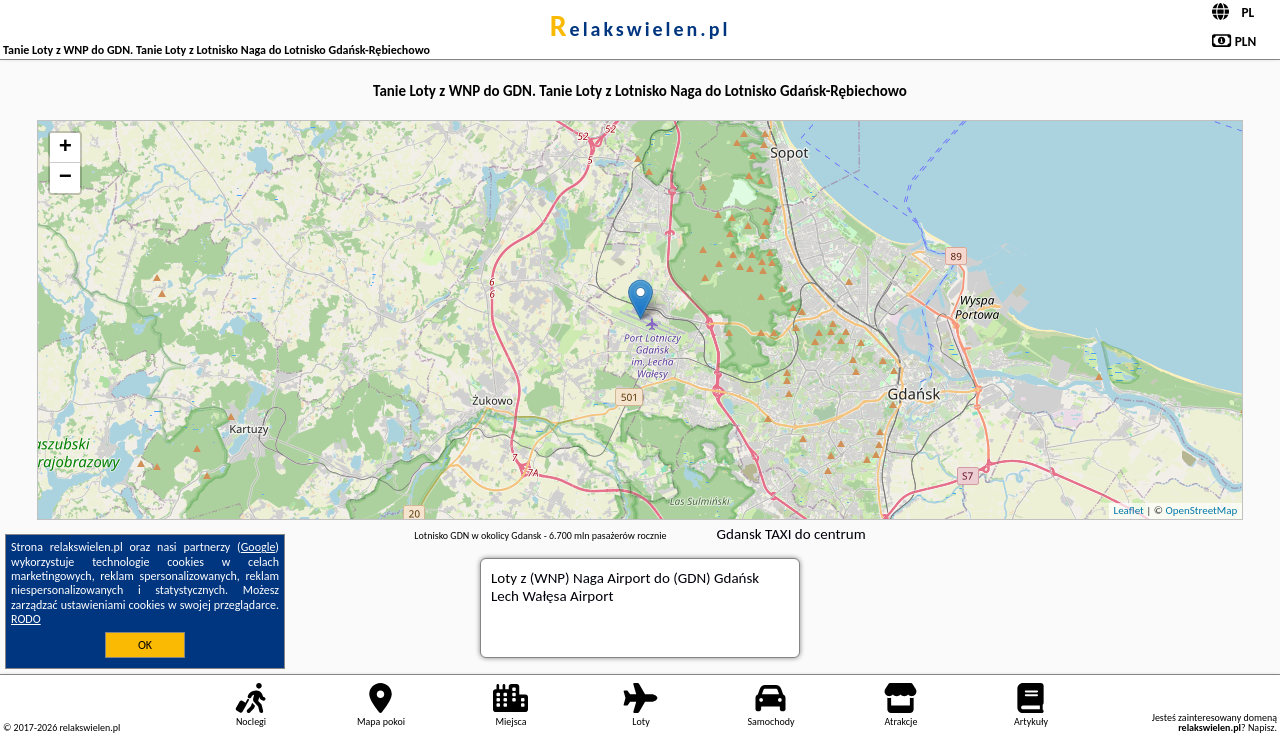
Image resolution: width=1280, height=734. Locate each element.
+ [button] (65, 148)
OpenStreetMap (1201, 510)
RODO (26, 619)
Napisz (1261, 727)
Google (258, 547)
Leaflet (1129, 510)
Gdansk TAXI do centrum (791, 534)
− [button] (65, 178)
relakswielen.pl (640, 29)
